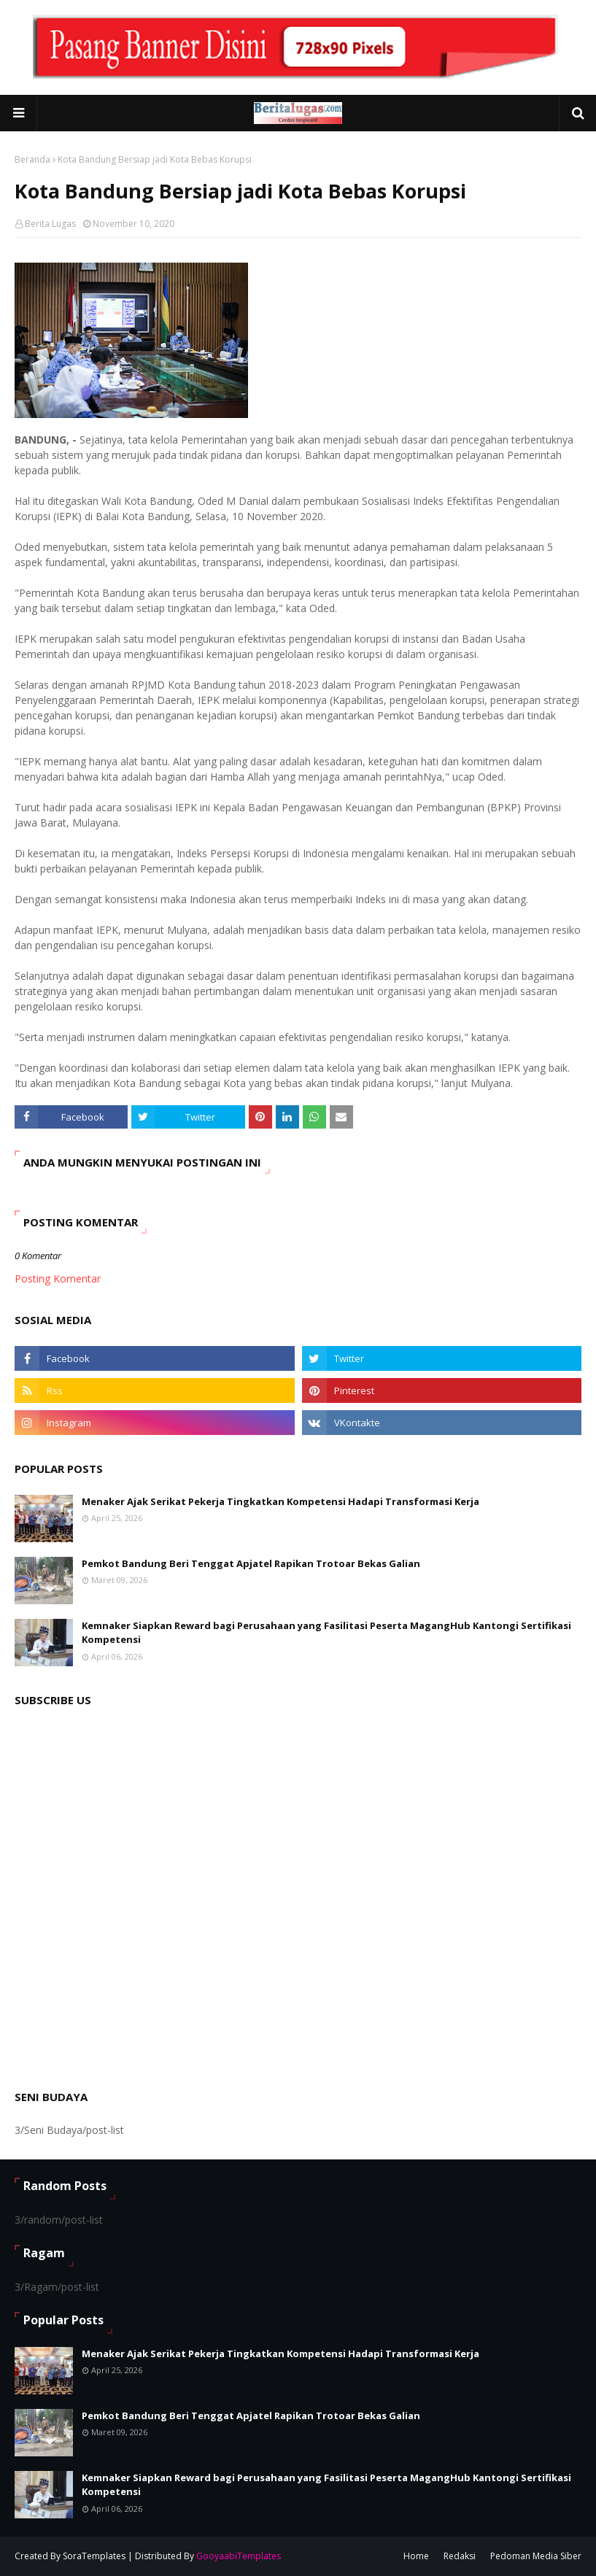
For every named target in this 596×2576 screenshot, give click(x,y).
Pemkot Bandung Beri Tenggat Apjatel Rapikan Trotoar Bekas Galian (251, 1563)
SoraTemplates (94, 2556)
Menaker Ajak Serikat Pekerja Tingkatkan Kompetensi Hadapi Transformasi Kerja (280, 1501)
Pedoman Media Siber (535, 2556)
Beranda (32, 159)
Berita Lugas (50, 223)
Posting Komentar (58, 1278)
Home (416, 2556)
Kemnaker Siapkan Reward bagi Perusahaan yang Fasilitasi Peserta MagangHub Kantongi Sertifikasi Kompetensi (326, 1633)
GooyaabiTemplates (238, 2556)
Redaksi (460, 2556)
